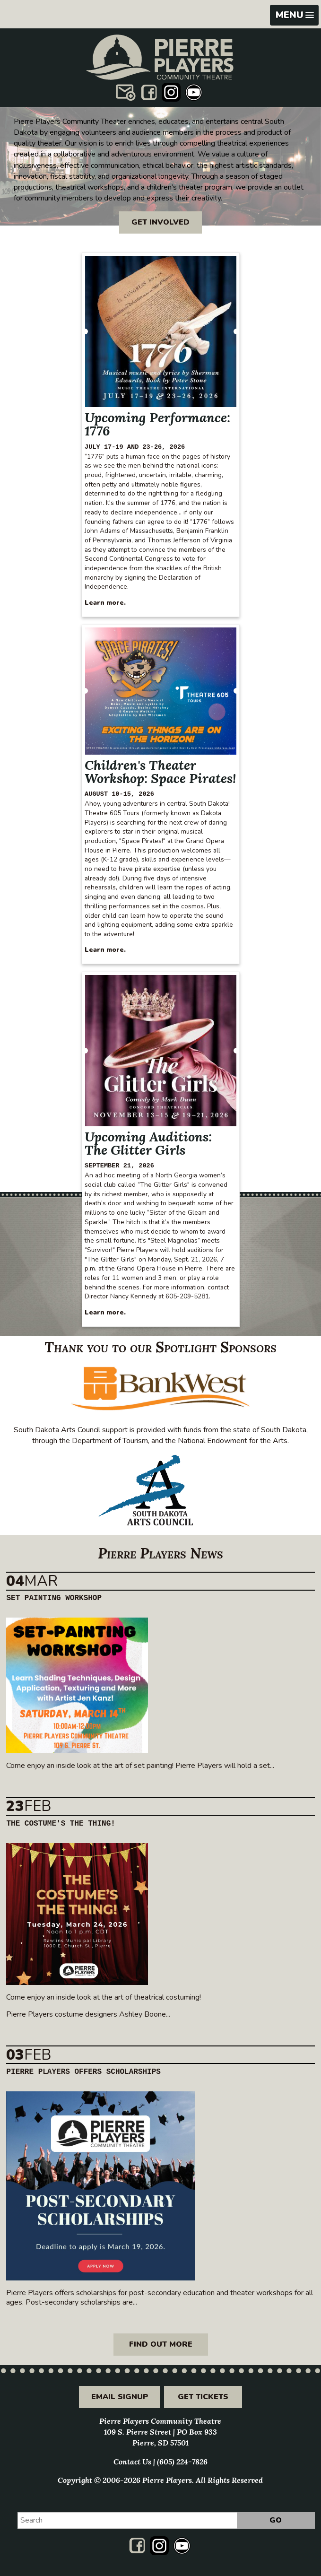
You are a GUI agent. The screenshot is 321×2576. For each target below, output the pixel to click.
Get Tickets (203, 2397)
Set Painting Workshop (54, 1598)
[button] (294, 15)
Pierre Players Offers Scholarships (83, 2072)
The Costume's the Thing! (60, 1823)
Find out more (160, 2344)
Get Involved (160, 222)
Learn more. (105, 602)
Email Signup (119, 2397)
